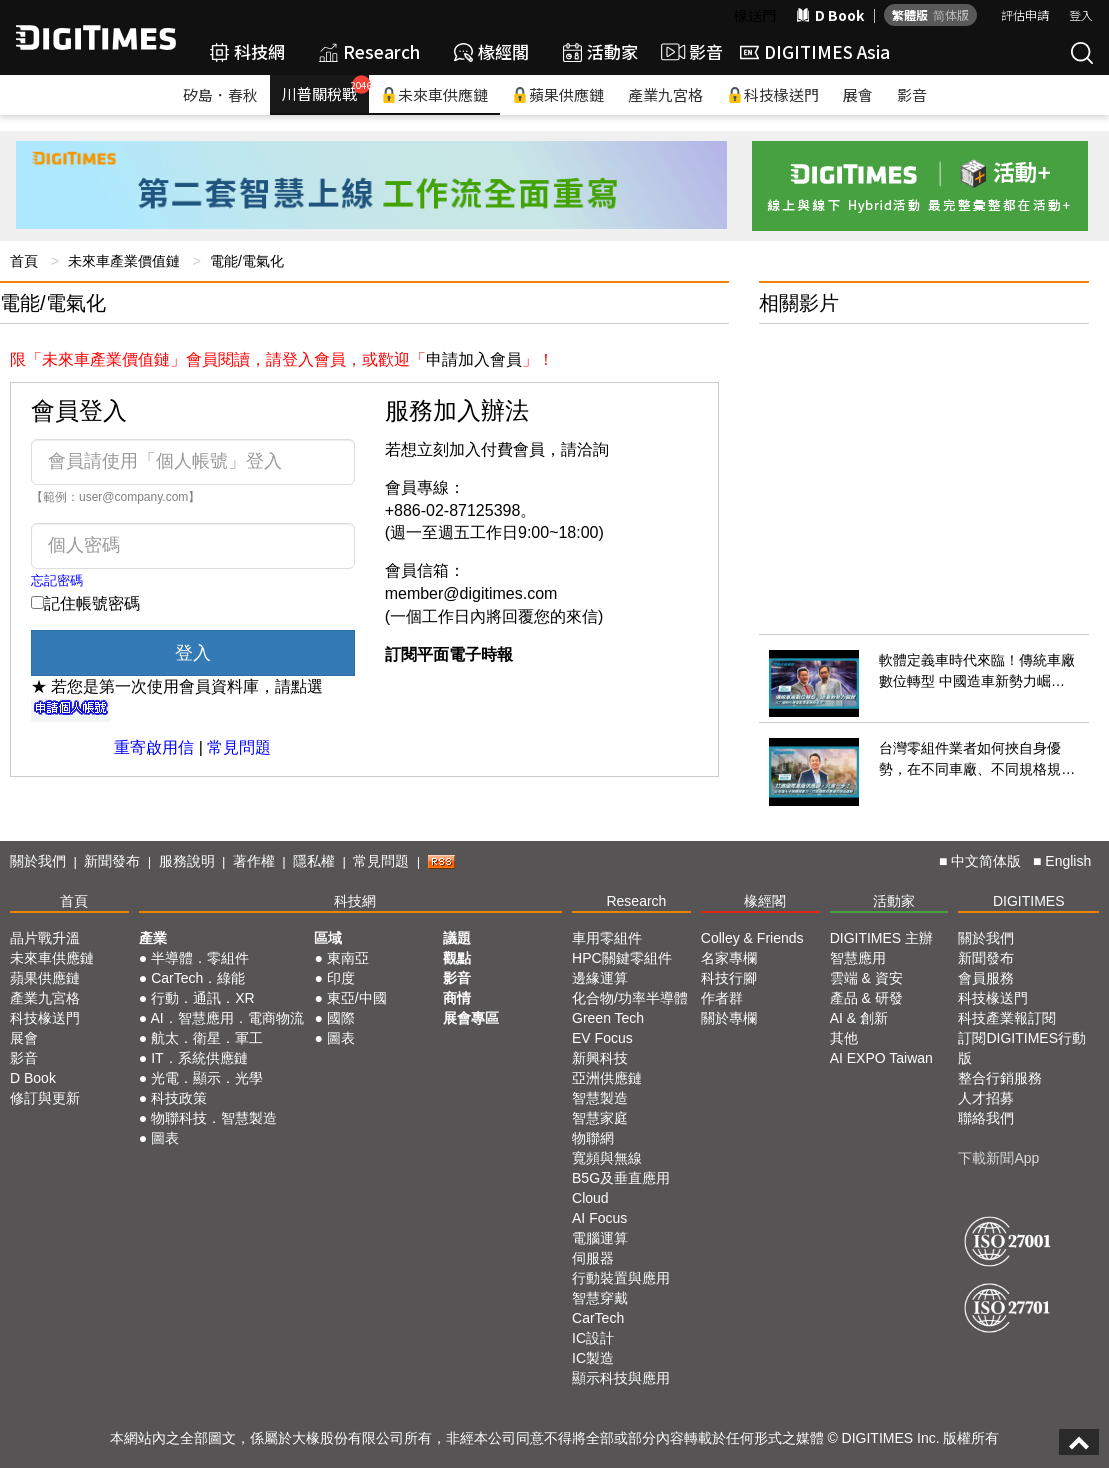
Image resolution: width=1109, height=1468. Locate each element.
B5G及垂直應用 (621, 1178)
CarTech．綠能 (198, 978)
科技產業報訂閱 (1007, 1018)
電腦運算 (600, 1238)
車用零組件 (607, 938)
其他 (844, 1038)
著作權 (254, 861)
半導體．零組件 (200, 958)
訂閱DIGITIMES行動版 (1022, 1048)
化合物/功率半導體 (630, 998)
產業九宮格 (665, 94)
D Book (830, 15)
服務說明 (187, 861)
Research (369, 51)
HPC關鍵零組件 (622, 958)
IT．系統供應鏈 (199, 1058)
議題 (457, 938)
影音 (689, 52)
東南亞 (348, 958)
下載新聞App (998, 1158)
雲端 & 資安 (866, 978)
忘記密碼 (57, 580)
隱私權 (314, 861)
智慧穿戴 (600, 1298)
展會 (858, 94)
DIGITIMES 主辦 (881, 938)
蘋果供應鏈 (558, 94)
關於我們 (38, 861)
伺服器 (593, 1258)
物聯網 (593, 1138)
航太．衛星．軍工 (207, 1038)
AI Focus (599, 1218)
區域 (328, 938)
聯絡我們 (986, 1118)
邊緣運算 (600, 978)
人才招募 (986, 1098)
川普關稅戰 (325, 89)
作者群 (722, 998)
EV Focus (602, 1038)
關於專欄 (729, 1018)
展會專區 (471, 1018)
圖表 (165, 1138)
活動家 (600, 51)
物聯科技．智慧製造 (214, 1118)
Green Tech (608, 1018)
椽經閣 (491, 51)
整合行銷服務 (1000, 1078)
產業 (153, 938)
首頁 (24, 261)
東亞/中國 (357, 998)
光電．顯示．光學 (207, 1078)
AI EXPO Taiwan (881, 1058)
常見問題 (239, 747)
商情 (457, 998)
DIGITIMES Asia (815, 51)
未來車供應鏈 (434, 94)
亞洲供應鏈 (607, 1078)
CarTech (598, 1318)
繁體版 (910, 14)
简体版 (951, 14)
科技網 (247, 51)
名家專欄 (729, 958)
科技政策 (179, 1098)
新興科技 (600, 1058)
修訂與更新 (45, 1098)
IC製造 (593, 1358)
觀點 (457, 958)
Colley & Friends (752, 938)
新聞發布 (112, 861)
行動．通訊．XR (202, 998)
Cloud (590, 1198)
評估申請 (1025, 14)
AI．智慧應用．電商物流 (226, 1018)
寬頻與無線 (607, 1158)
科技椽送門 (773, 94)
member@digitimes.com (471, 593)
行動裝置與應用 (621, 1278)
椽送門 (755, 15)
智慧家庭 (600, 1118)
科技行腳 (729, 978)
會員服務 (986, 978)
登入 (1081, 14)
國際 (341, 1018)
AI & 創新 (859, 1018)
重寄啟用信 (154, 747)
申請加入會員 (474, 359)
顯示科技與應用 (621, 1378)
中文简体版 (986, 861)
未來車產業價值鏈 (124, 261)
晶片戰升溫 (45, 938)
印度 (341, 978)
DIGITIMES (1029, 901)
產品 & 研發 (866, 998)
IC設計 (593, 1338)
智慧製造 (600, 1098)
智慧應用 (858, 958)
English (1068, 861)
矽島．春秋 (220, 94)
